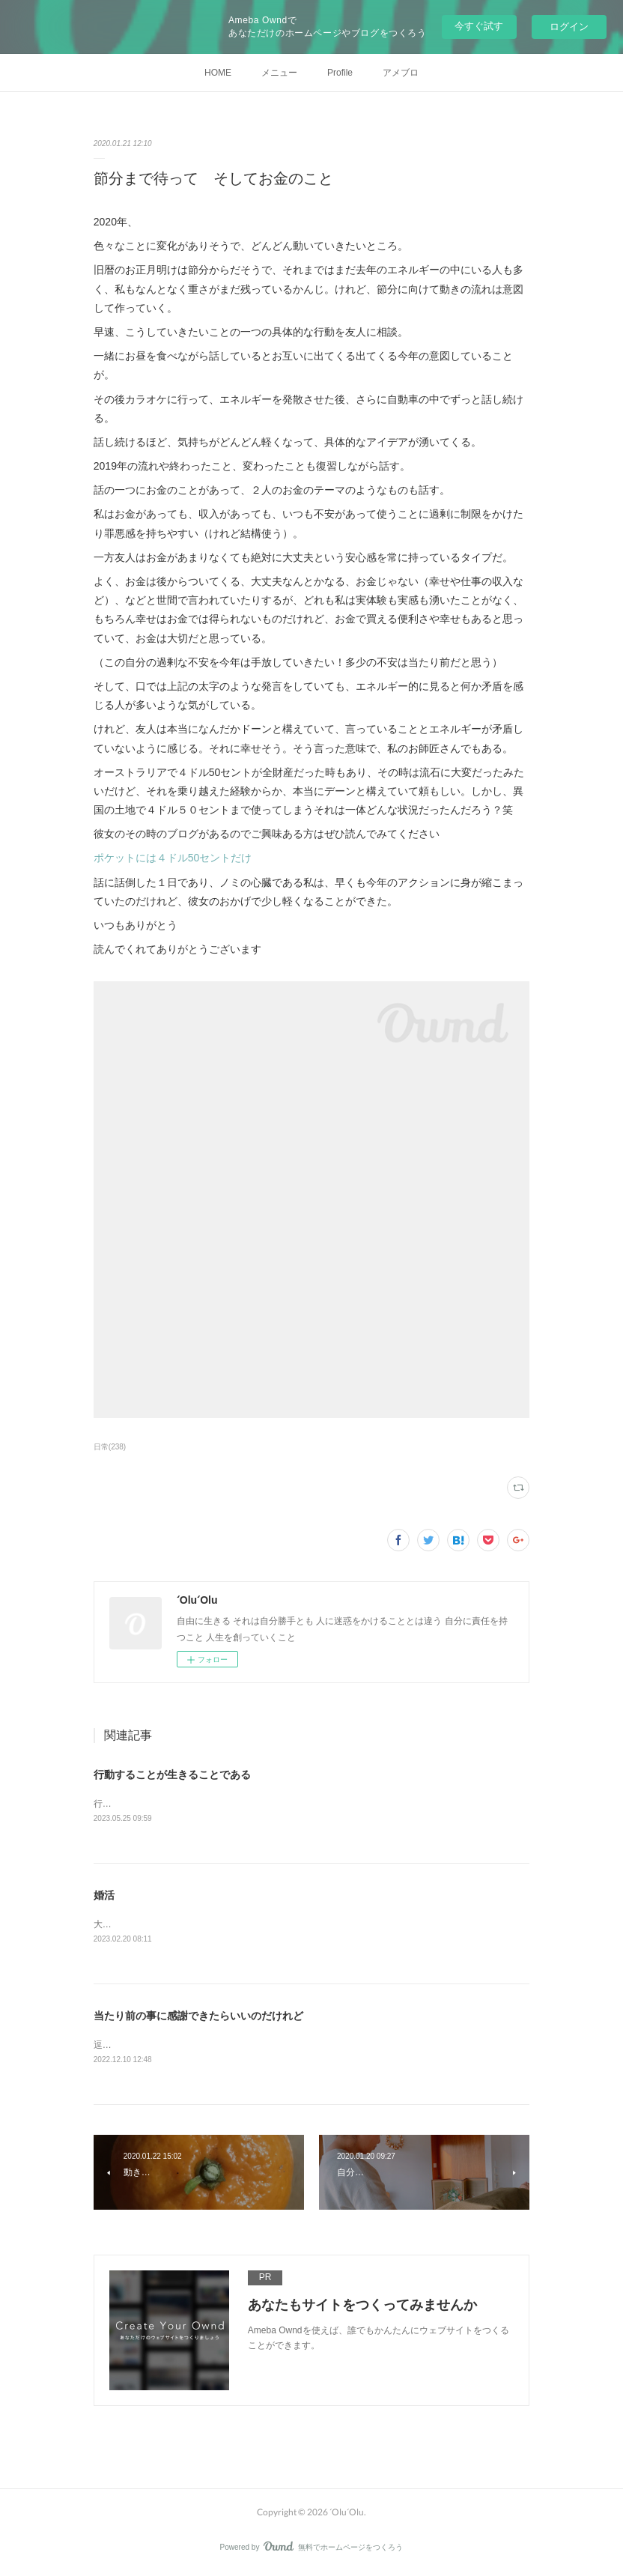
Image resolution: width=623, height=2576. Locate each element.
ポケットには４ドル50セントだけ (173, 858)
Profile (340, 72)
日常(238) (110, 1447)
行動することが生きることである (172, 1775)
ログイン (569, 26)
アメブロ (401, 72)
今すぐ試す (479, 25)
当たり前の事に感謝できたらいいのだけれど (198, 2018)
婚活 (104, 1897)
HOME (217, 72)
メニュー (279, 72)
